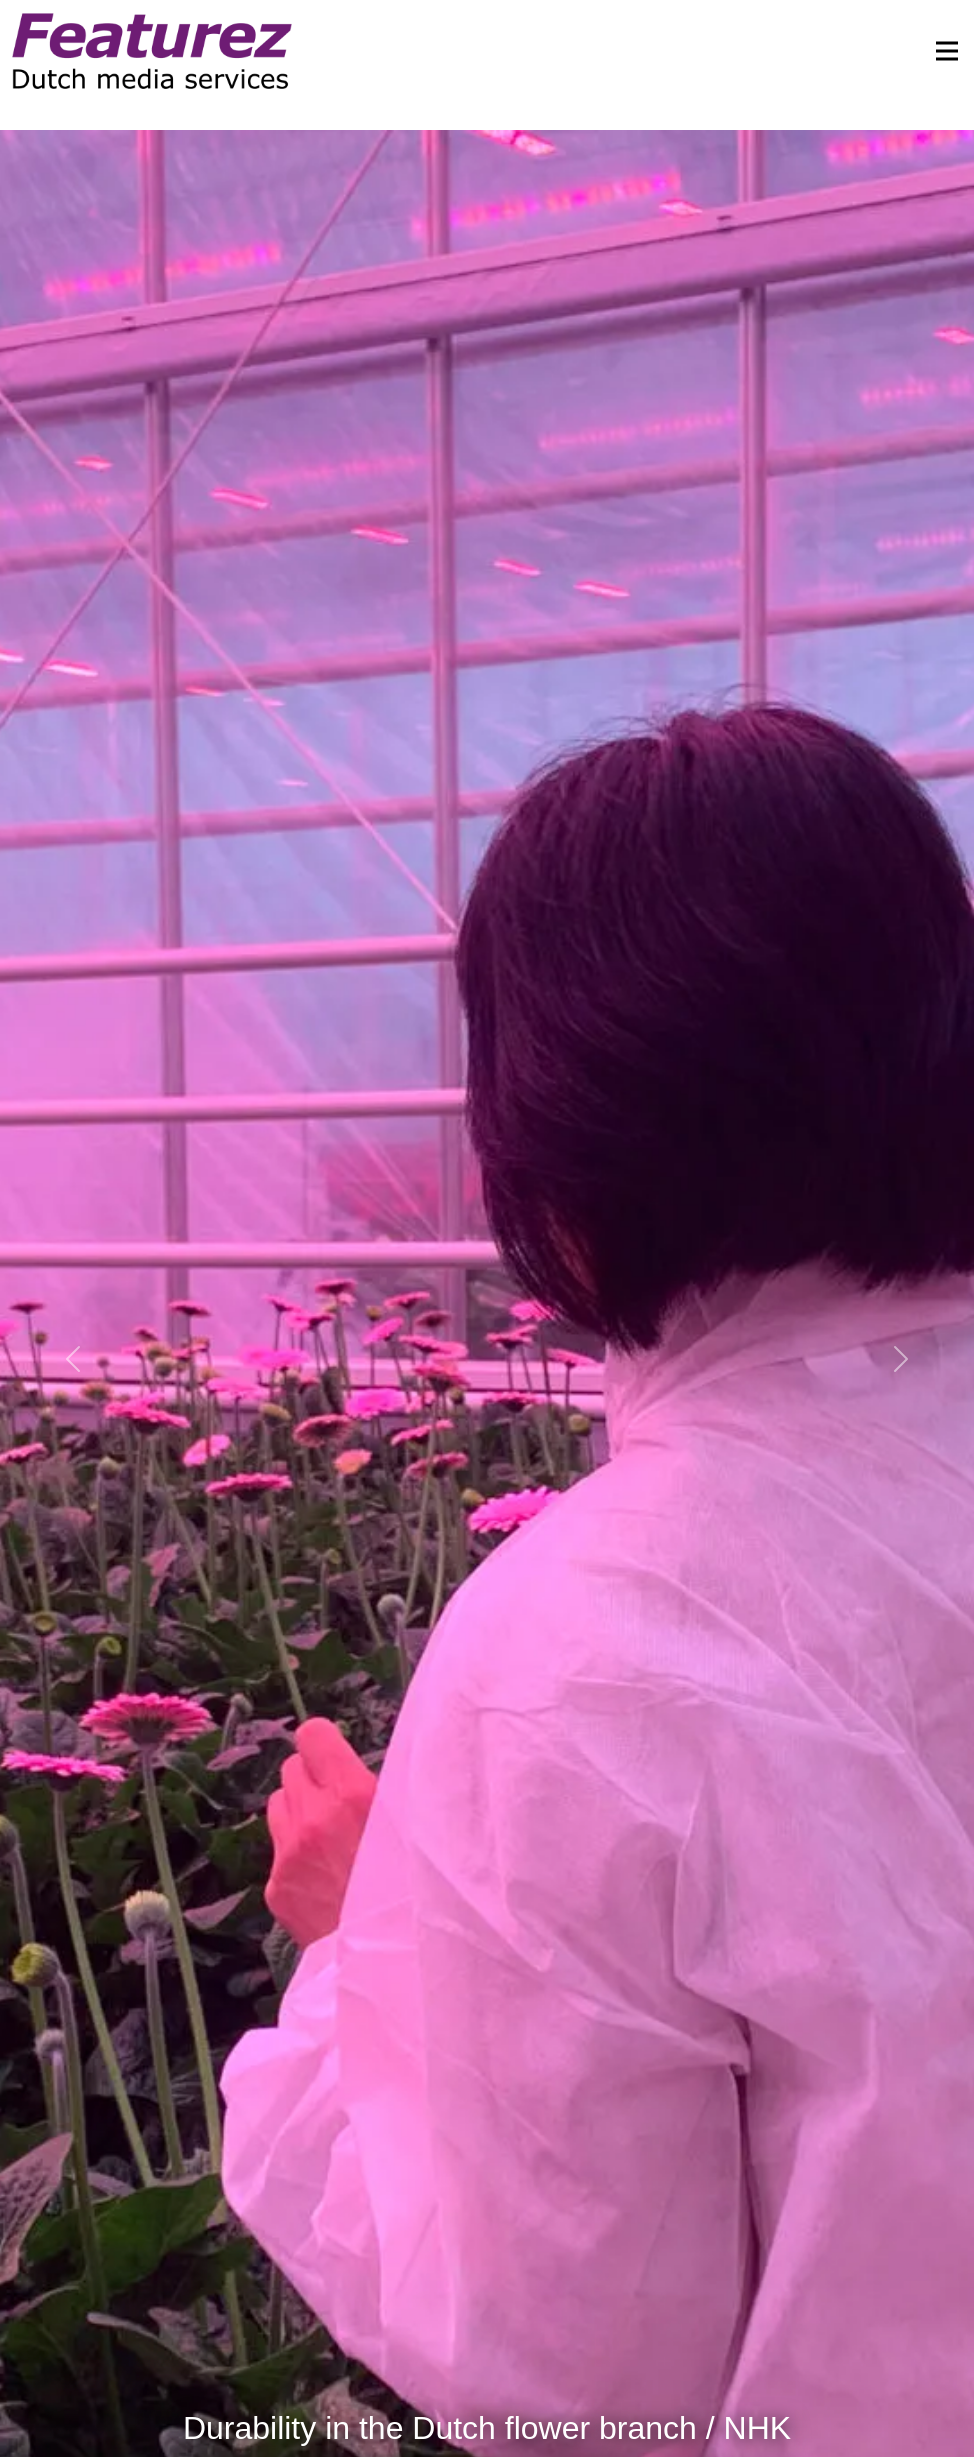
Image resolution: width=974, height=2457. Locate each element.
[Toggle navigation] (941, 51)
